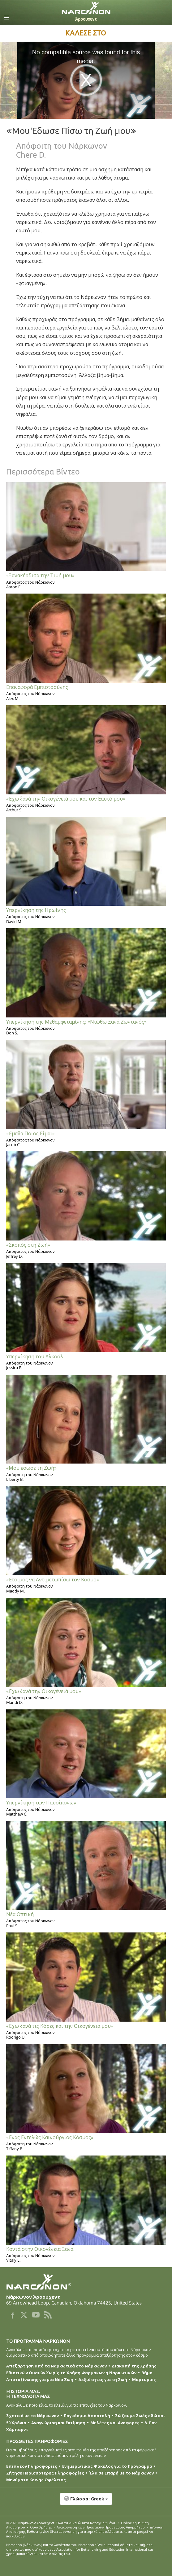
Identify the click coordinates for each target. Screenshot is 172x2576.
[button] (86, 2502)
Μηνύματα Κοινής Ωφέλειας (36, 2480)
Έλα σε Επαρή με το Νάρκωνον (121, 2473)
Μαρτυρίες (144, 2379)
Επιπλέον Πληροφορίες (31, 2466)
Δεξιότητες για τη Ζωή (102, 2379)
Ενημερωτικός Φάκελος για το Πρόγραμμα (107, 2466)
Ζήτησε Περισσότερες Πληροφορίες (45, 2473)
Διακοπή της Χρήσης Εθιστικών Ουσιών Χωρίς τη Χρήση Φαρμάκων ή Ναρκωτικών (81, 2369)
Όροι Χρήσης (41, 2527)
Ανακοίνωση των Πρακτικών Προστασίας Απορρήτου (101, 2527)
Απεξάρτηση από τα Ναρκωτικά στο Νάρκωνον (56, 2366)
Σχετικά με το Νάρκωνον (32, 2415)
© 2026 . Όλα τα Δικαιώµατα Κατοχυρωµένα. (61, 2522)
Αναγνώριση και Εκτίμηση (58, 2422)
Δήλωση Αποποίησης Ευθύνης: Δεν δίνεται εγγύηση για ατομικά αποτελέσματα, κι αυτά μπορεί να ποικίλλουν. (84, 2531)
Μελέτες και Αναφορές (115, 2422)
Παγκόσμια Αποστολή (87, 2415)
